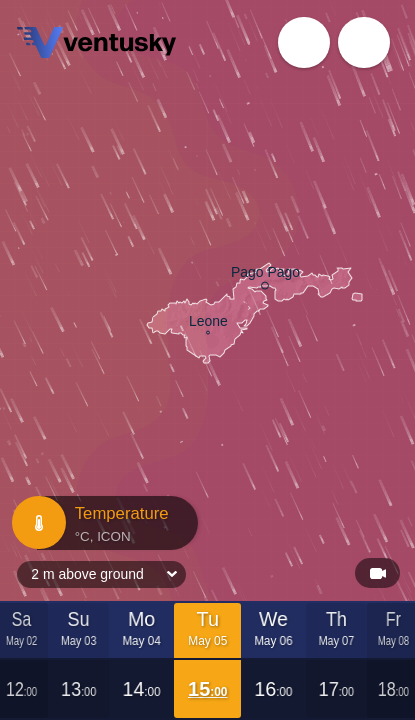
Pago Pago (265, 275)
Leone (208, 323)
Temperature (103, 523)
